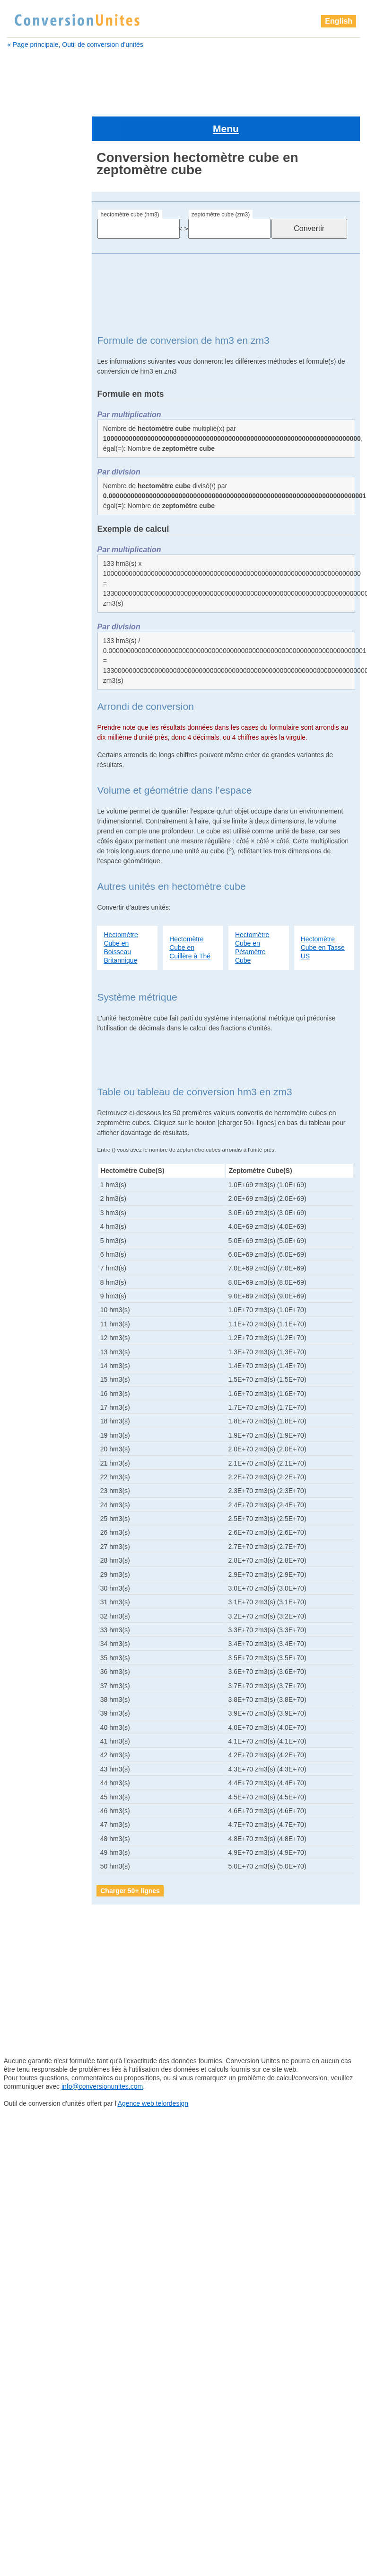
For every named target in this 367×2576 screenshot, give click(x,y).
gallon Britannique (39, 594)
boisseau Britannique (43, 357)
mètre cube (31, 1274)
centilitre (25, 369)
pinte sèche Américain (47, 1546)
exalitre (23, 534)
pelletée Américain (41, 1404)
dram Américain (36, 523)
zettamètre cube (38, 1771)
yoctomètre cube (39, 1700)
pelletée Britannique (43, 1416)
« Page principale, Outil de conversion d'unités (75, 44)
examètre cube (35, 546)
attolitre (23, 269)
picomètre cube (37, 1499)
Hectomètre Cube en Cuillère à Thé (189, 915)
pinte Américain (37, 1522)
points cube (32, 1558)
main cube (30, 1238)
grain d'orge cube (39, 676)
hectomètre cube (39, 724)
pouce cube (32, 1570)
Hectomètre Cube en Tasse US (323, 915)
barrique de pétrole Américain (41, 329)
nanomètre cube (39, 1356)
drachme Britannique (43, 511)
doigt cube (28, 499)
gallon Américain (37, 582)
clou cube (28, 416)
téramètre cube (38, 1664)
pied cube (29, 1510)
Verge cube (31, 1676)
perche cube (33, 1427)
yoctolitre (27, 1688)
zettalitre (26, 1759)
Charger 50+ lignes (130, 1858)
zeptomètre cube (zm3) (221, 182)
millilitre (25, 1321)
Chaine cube (31, 392)
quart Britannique (40, 1593)
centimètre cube (37, 381)
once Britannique (39, 1380)
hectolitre (26, 712)
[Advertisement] (182, 78)
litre (20, 1226)
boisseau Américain (41, 345)
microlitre (27, 1285)
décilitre (24, 475)
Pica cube (29, 1475)
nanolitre (27, 1345)
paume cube (33, 1392)
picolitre (25, 1487)
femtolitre (27, 558)
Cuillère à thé (33, 440)
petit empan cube (41, 1463)
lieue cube (31, 1214)
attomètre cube (35, 281)
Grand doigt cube (39, 688)
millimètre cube (37, 1333)
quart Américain (37, 1581)
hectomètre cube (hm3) (130, 182)
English (338, 21)
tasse (22, 1641)
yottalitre (26, 1712)
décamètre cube (37, 463)
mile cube (29, 1309)
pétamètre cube (38, 1451)
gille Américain (34, 641)
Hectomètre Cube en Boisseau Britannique (121, 914)
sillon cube (31, 1617)
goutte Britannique (40, 665)
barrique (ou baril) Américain (40, 309)
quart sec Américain (44, 1605)
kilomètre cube (37, 1203)
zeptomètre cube (41, 1747)
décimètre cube (36, 487)
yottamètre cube (38, 1723)
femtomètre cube (39, 570)
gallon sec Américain (44, 605)
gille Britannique (36, 653)
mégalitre (27, 1250)
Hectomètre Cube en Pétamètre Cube (252, 914)
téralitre (26, 1652)
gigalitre (24, 617)
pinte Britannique (39, 1534)
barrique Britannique (42, 292)
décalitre (25, 452)
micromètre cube (39, 1297)
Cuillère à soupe (37, 428)
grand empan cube (41, 700)
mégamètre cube (39, 1262)
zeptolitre (27, 1735)
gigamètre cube (36, 629)
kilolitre (24, 1191)
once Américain (37, 1368)
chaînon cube (33, 404)
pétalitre (26, 1439)
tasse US (28, 1629)
